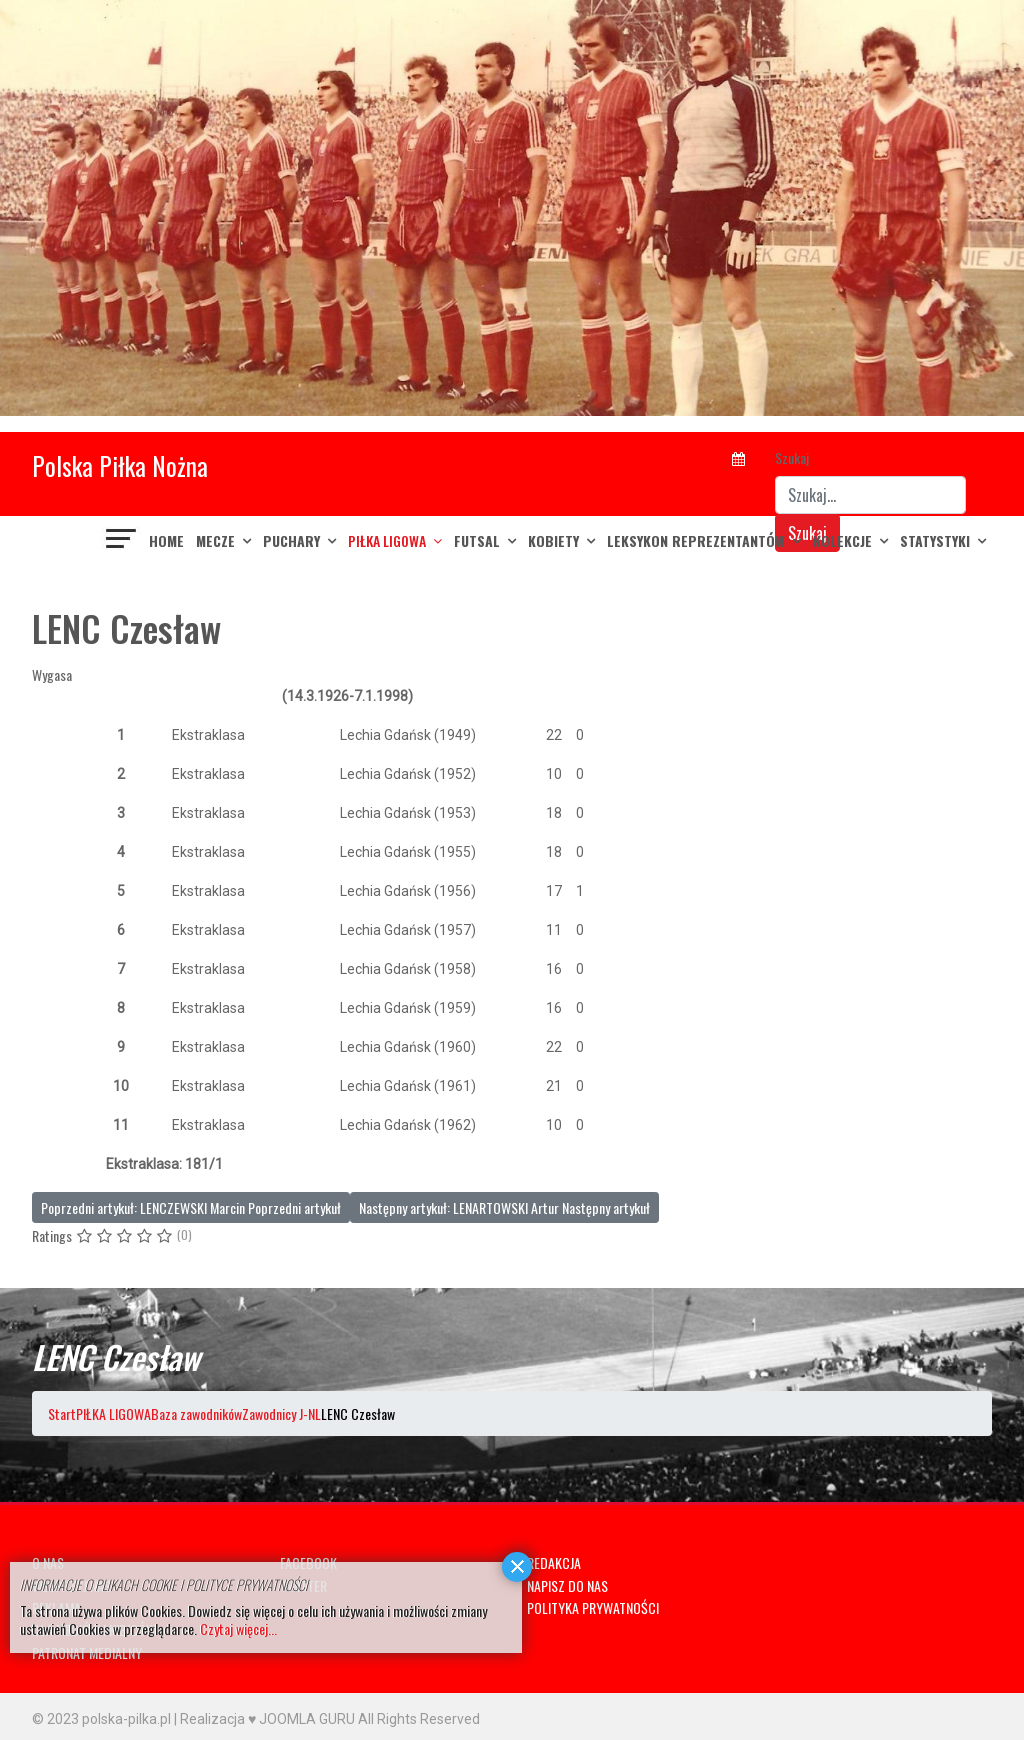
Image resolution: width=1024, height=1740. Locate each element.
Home (166, 540)
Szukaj (792, 457)
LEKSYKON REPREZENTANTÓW (696, 540)
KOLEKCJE (842, 540)
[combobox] (870, 495)
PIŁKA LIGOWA (387, 540)
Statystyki (935, 540)
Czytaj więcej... (238, 1628)
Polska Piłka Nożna (120, 465)
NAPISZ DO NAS (567, 1585)
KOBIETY (553, 540)
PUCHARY (291, 540)
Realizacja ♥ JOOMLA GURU (267, 1719)
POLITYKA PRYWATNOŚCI (593, 1607)
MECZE (215, 540)
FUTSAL (477, 540)
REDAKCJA (554, 1562)
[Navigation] (122, 541)
